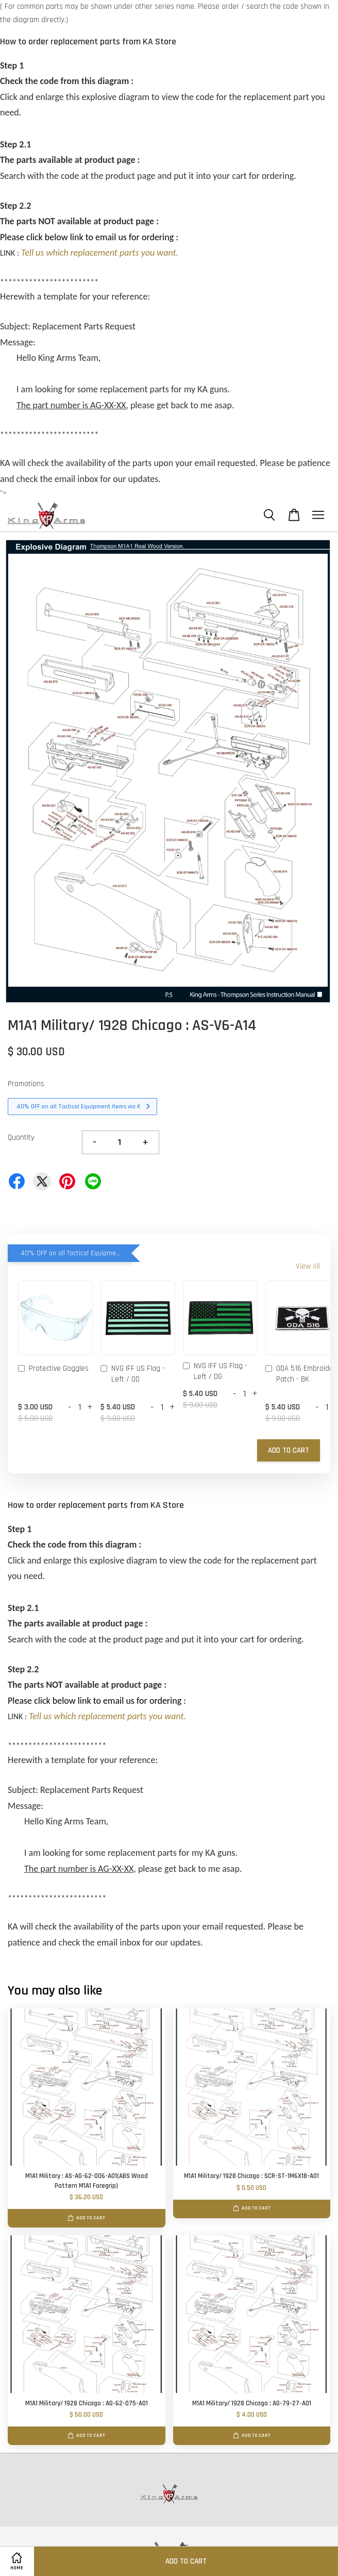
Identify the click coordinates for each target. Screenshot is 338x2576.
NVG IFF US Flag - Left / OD (132, 1374)
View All (308, 1266)
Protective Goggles (53, 1369)
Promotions (26, 1084)
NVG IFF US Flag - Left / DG (215, 1371)
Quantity (21, 1137)
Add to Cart (288, 1450)
